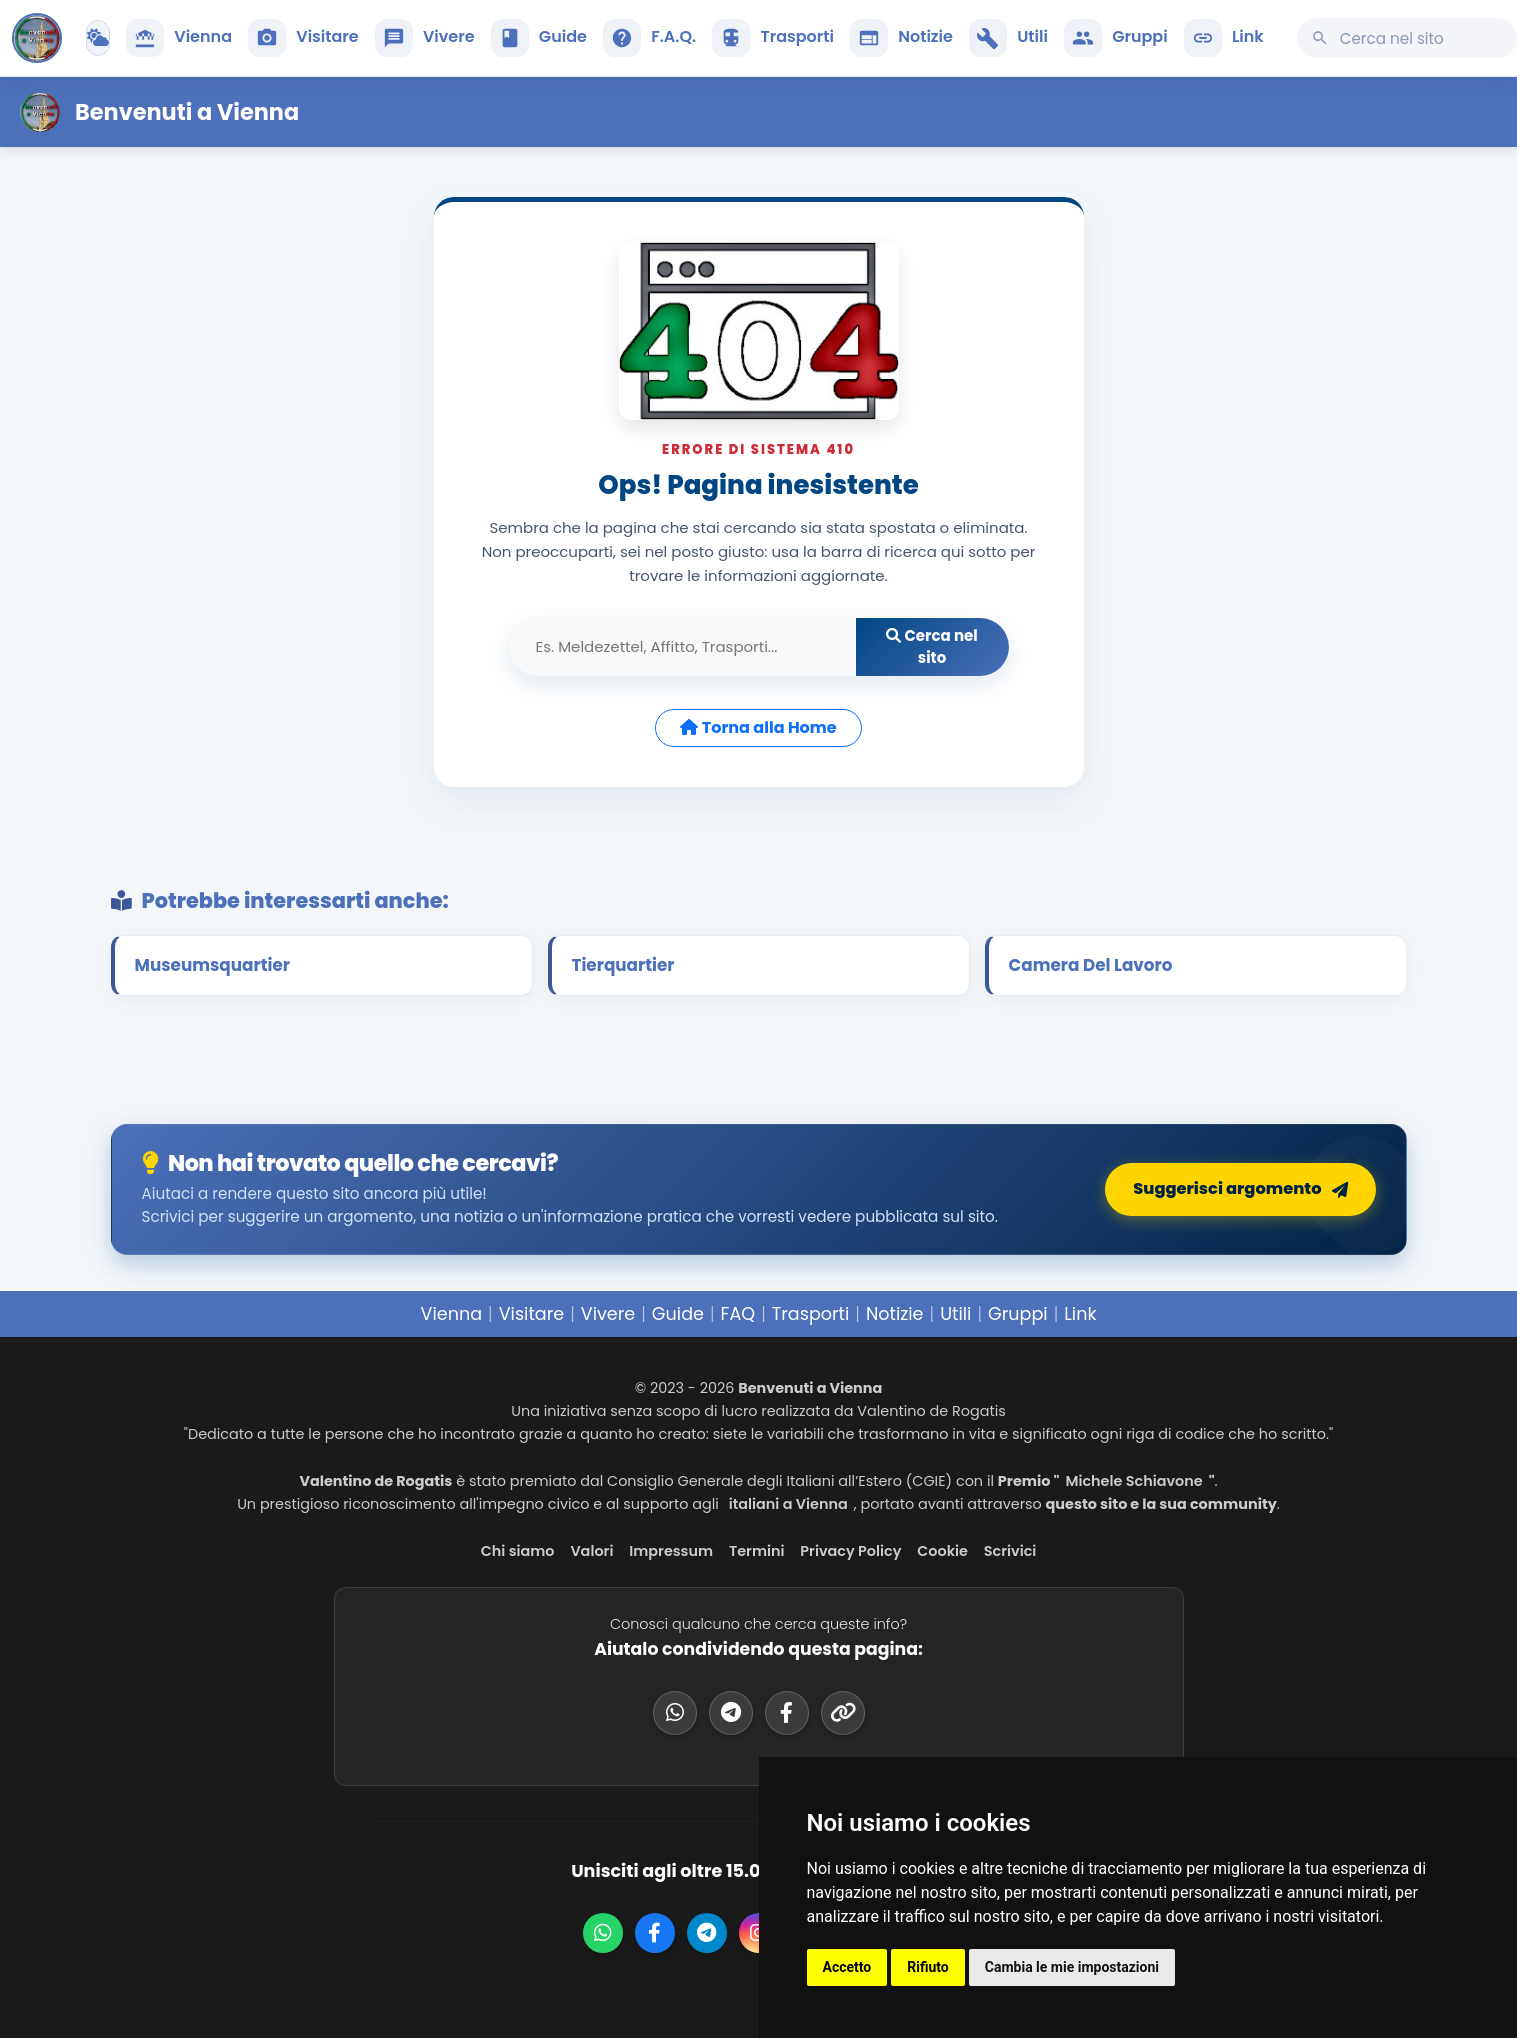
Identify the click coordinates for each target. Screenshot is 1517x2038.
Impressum (671, 1551)
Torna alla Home (758, 727)
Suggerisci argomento (1241, 1189)
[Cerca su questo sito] (1407, 38)
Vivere (608, 1314)
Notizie (895, 1314)
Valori (591, 1551)
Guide (678, 1314)
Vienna (452, 1314)
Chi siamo (518, 1551)
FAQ (738, 1314)
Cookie (942, 1551)
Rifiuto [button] (928, 1967)
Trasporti (811, 1314)
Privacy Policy (850, 1551)
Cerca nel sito (932, 647)
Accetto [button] (847, 1967)
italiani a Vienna (788, 1504)
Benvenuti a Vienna (187, 112)
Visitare (532, 1314)
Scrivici (1010, 1551)
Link (1080, 1314)
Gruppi (1018, 1314)
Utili (955, 1314)
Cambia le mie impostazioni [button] (1072, 1967)
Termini (757, 1551)
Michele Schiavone (1133, 1481)
